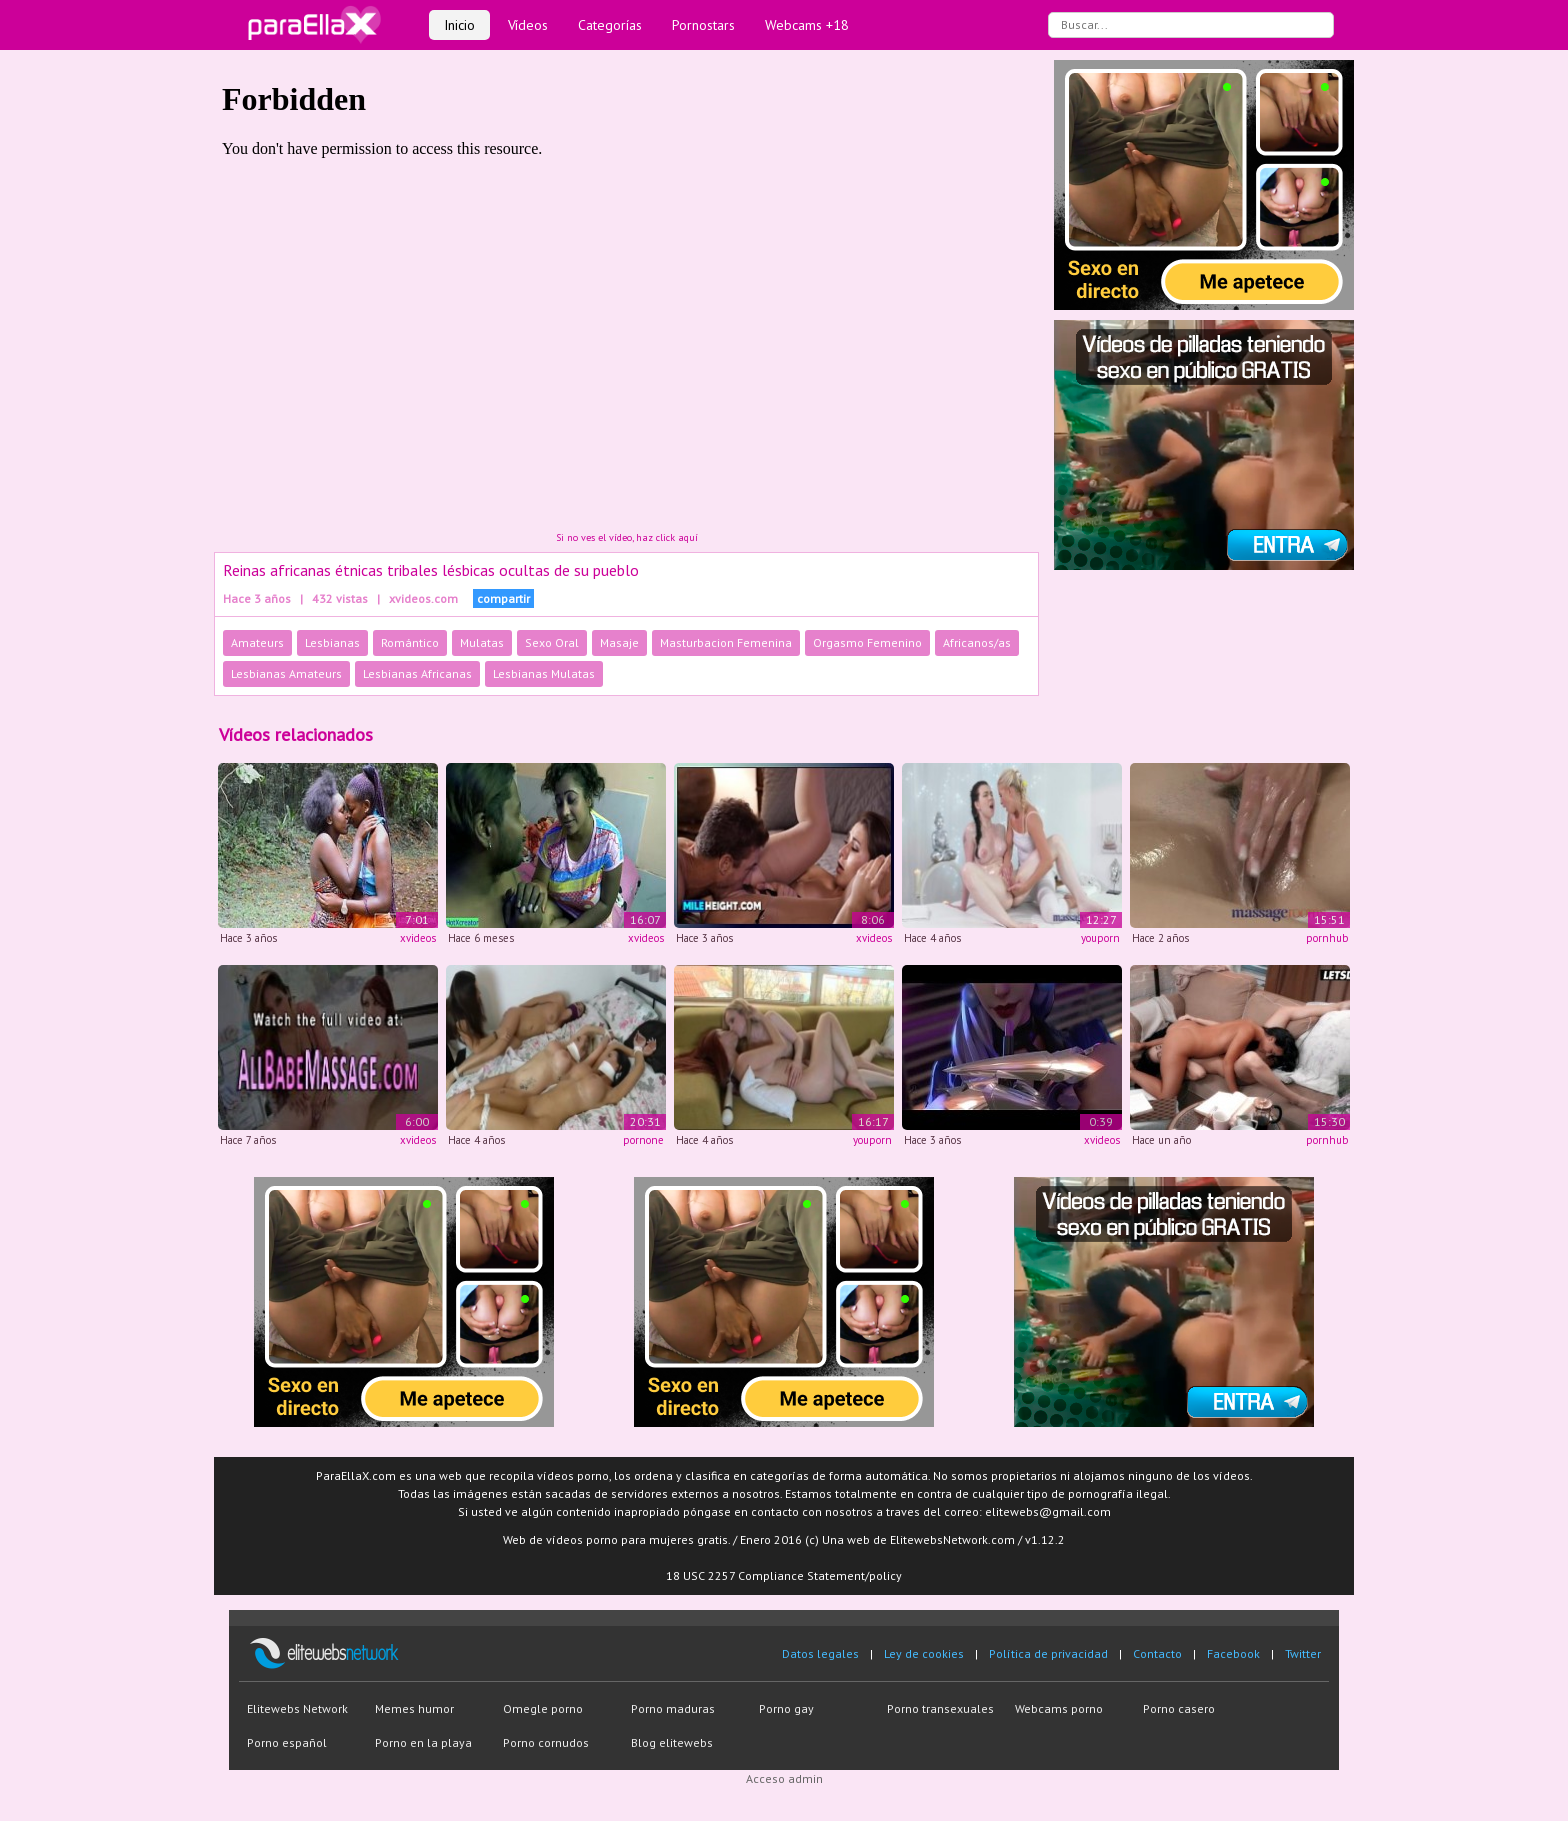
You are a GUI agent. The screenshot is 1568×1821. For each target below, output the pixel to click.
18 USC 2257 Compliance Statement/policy (784, 1575)
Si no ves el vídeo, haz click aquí (627, 537)
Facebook (1233, 1653)
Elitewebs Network (297, 1708)
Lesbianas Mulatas (544, 673)
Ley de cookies (924, 1653)
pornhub (1327, 938)
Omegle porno (543, 1708)
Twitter (1303, 1653)
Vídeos (528, 25)
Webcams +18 (807, 25)
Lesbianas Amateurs (286, 673)
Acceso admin (784, 1778)
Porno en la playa (423, 1742)
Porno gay (786, 1708)
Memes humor (414, 1708)
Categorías (610, 25)
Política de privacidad (1048, 1653)
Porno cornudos (546, 1742)
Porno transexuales (940, 1708)
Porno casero (1179, 1708)
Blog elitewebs (672, 1742)
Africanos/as (977, 642)
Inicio (459, 25)
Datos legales (820, 1653)
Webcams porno (1059, 1708)
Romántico (410, 642)
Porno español (287, 1742)
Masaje (619, 642)
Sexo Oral (552, 642)
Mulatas (482, 642)
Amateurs (257, 642)
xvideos (418, 938)
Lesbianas (332, 642)
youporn (1100, 938)
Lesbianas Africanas (417, 673)
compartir (503, 598)
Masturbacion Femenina (726, 642)
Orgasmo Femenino (867, 642)
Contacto (1157, 1653)
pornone (643, 1140)
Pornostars (703, 25)
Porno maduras (673, 1708)
